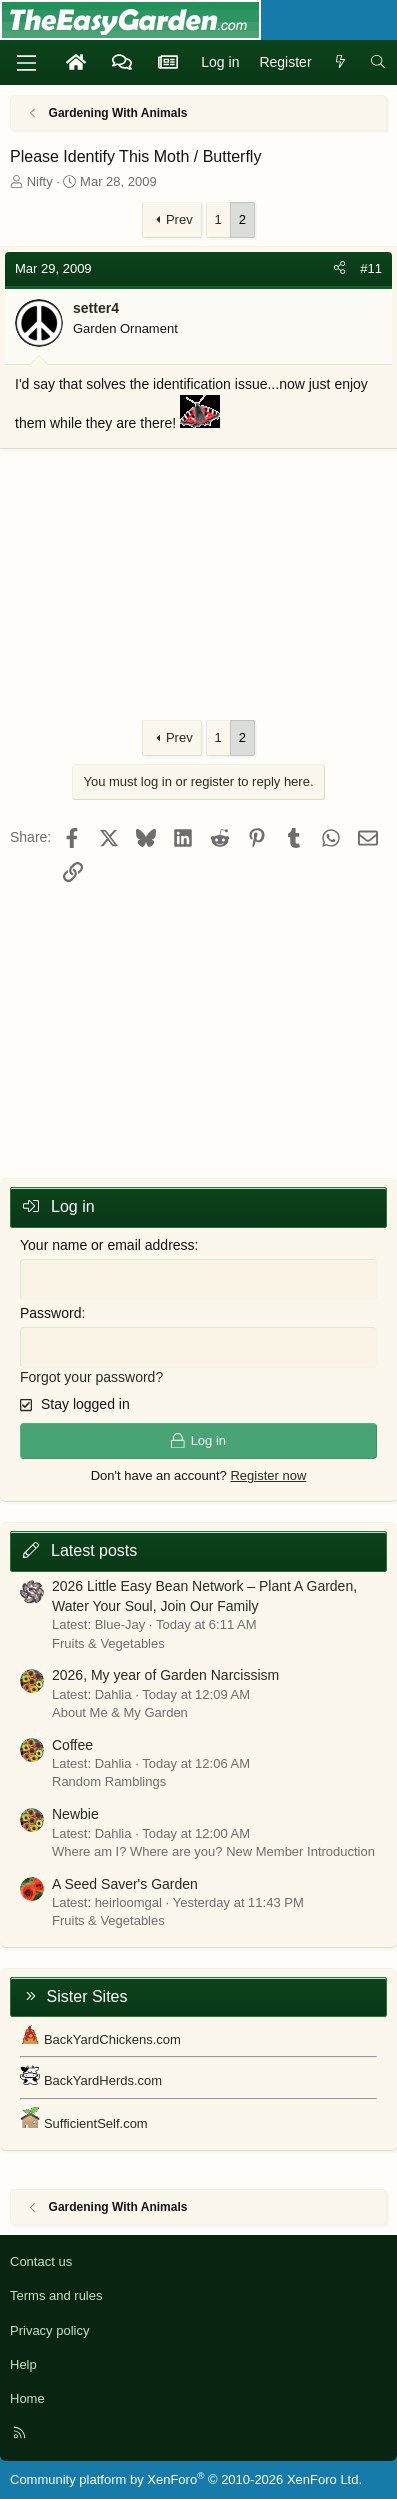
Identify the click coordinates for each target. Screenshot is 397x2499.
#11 (371, 268)
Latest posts (94, 1550)
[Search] (378, 63)
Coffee (72, 1745)
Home (27, 2398)
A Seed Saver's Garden (125, 1884)
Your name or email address (107, 1245)
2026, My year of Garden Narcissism (165, 1675)
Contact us (41, 2261)
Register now (268, 1475)
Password (50, 1313)
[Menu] (26, 63)
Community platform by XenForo (186, 2479)
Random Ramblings (109, 1781)
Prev (179, 219)
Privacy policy (49, 2330)
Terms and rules (56, 2295)
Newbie (75, 1814)
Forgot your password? (91, 1377)
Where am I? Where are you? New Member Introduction (213, 1851)
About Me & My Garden (120, 1712)
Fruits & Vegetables (108, 1643)
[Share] (339, 269)
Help (23, 2364)
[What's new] (341, 63)
